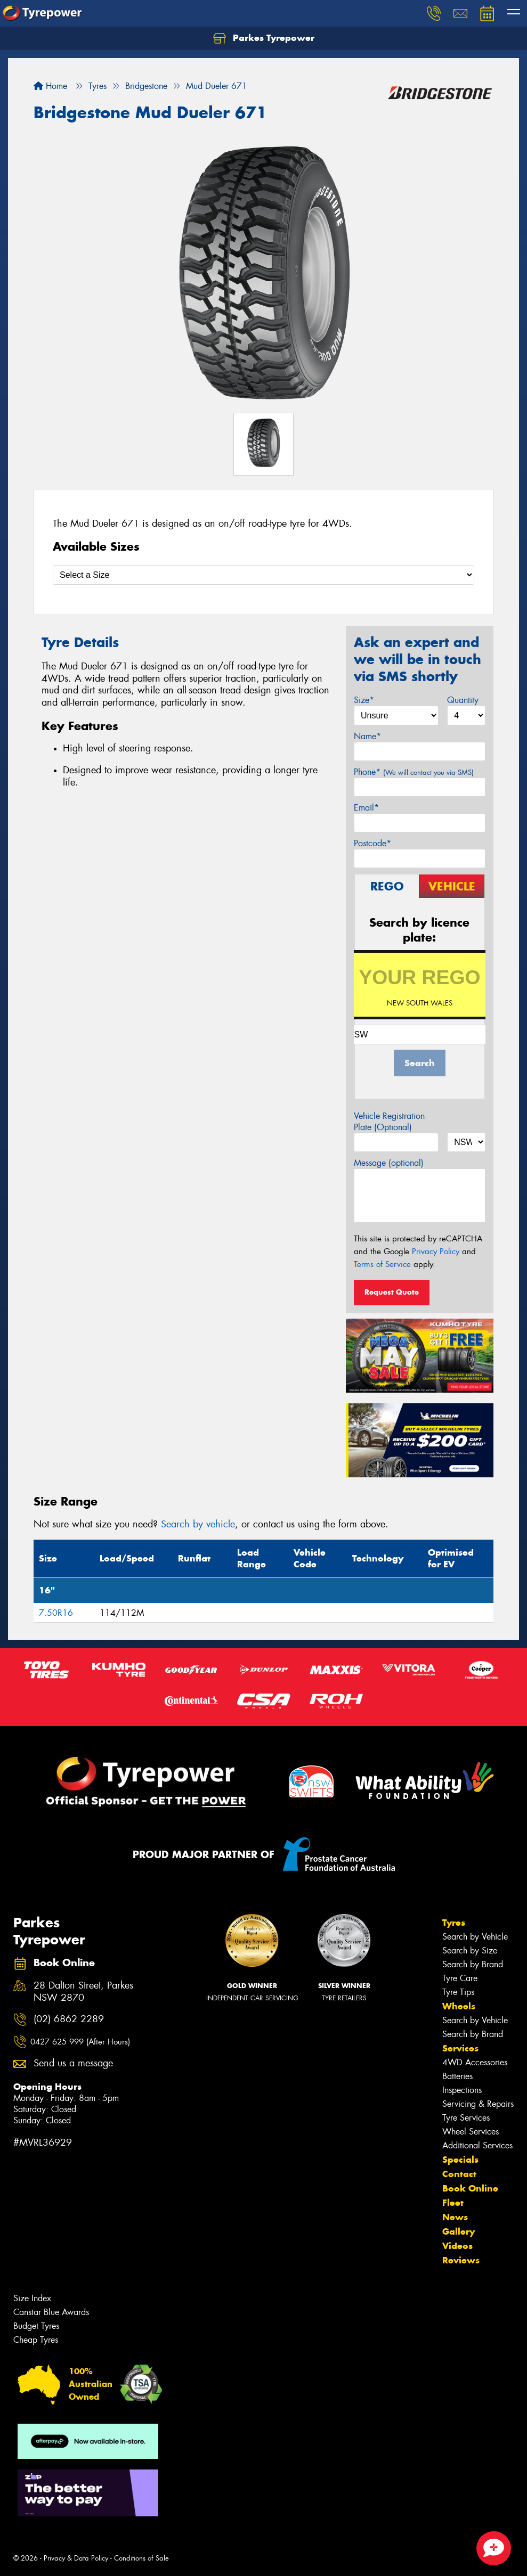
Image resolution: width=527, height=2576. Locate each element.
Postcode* (372, 843)
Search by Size (469, 1950)
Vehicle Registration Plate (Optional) (389, 1121)
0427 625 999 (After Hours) (80, 2042)
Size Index (32, 2298)
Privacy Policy (435, 1251)
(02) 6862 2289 (69, 2019)
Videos (457, 2246)
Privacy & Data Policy (76, 2558)
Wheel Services (470, 2131)
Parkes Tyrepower (263, 38)
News (455, 2217)
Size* (364, 700)
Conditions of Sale (141, 2558)
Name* (367, 736)
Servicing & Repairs (478, 2103)
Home (50, 86)
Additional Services (477, 2145)
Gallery (458, 2231)
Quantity (463, 700)
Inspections (462, 2090)
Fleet (453, 2203)
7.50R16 (56, 1612)
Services (460, 2048)
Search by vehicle (198, 1524)
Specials (460, 2159)
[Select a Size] (263, 575)
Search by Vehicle (475, 1936)
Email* (366, 807)
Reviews (461, 2260)
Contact (459, 2174)
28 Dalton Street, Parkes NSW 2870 (83, 1992)
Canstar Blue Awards (51, 2312)
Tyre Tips (458, 1992)
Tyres (453, 1922)
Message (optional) (389, 1162)
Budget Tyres (36, 2326)
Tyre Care (459, 1978)
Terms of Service (382, 1264)
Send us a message (73, 2063)
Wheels (458, 2006)
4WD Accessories (474, 2062)
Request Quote (391, 1292)
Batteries (457, 2076)
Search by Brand (472, 1964)
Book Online (470, 2188)
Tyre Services (466, 2117)
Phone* (414, 772)
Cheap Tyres (35, 2339)
